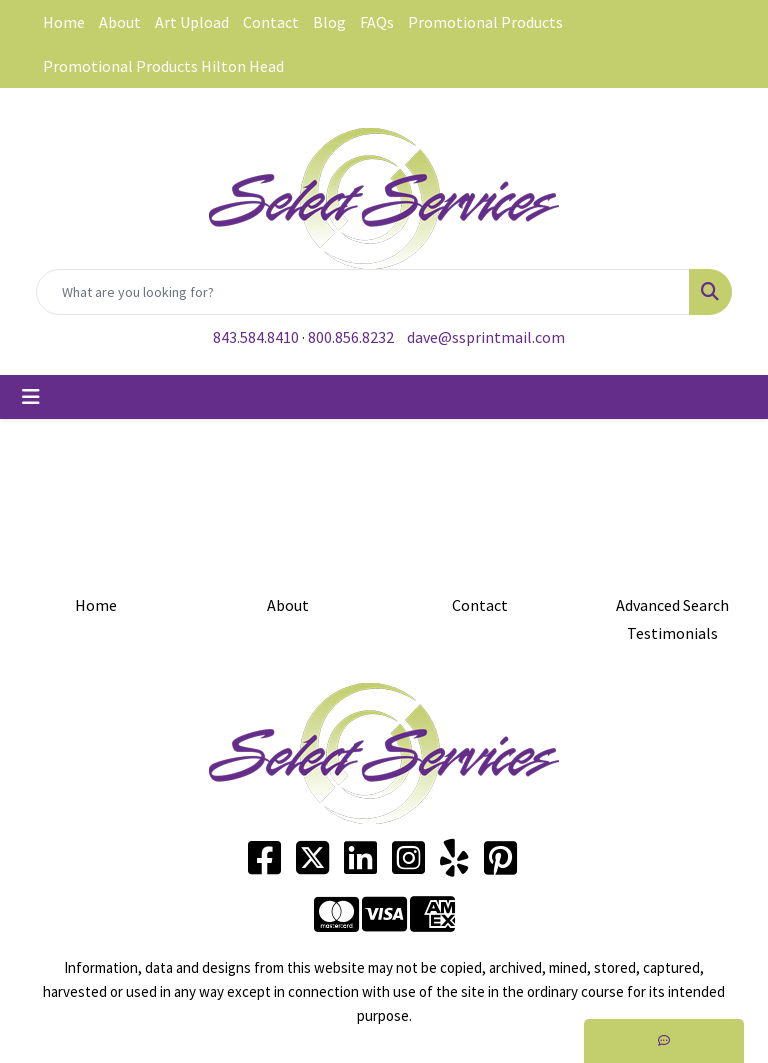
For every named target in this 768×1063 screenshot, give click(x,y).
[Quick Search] (363, 292)
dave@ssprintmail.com (486, 337)
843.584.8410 (256, 337)
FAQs (377, 22)
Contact (271, 22)
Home (64, 22)
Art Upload (192, 22)
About (120, 22)
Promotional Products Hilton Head (163, 66)
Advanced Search (672, 605)
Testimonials (672, 633)
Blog (329, 22)
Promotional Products (485, 22)
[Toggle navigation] (31, 397)
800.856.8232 (351, 337)
